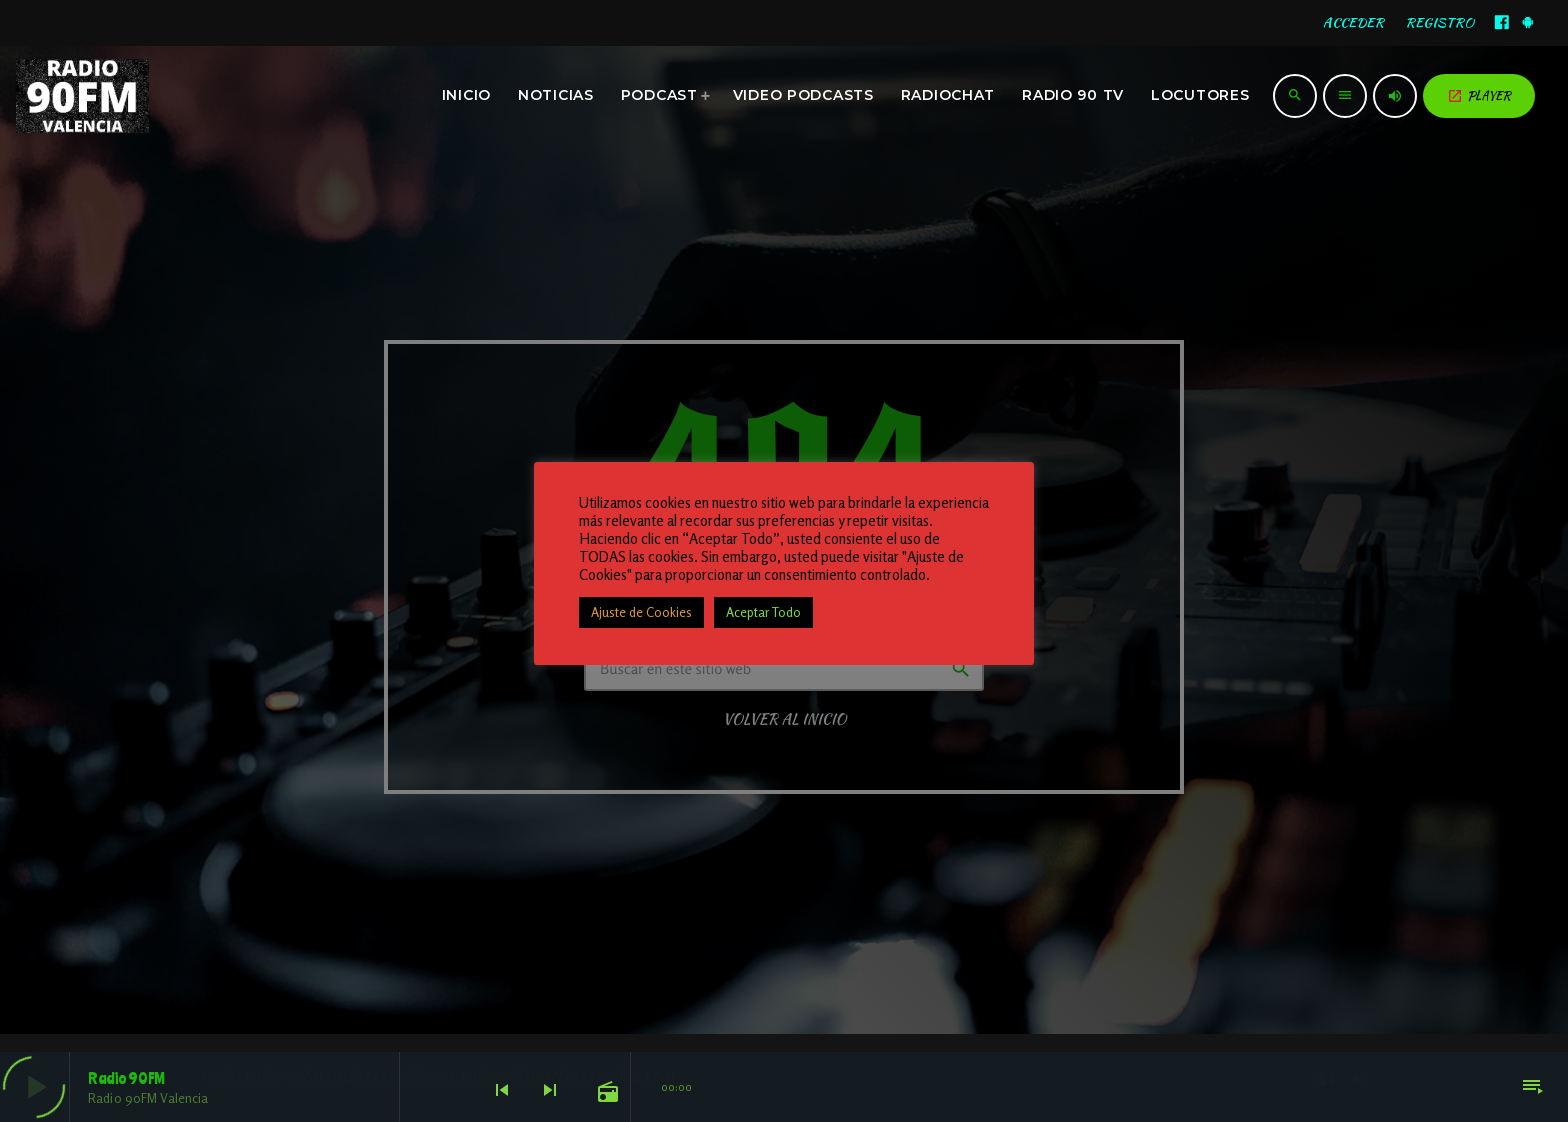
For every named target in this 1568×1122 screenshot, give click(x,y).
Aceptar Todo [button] (763, 612)
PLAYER (1479, 95)
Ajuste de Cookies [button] (641, 612)
